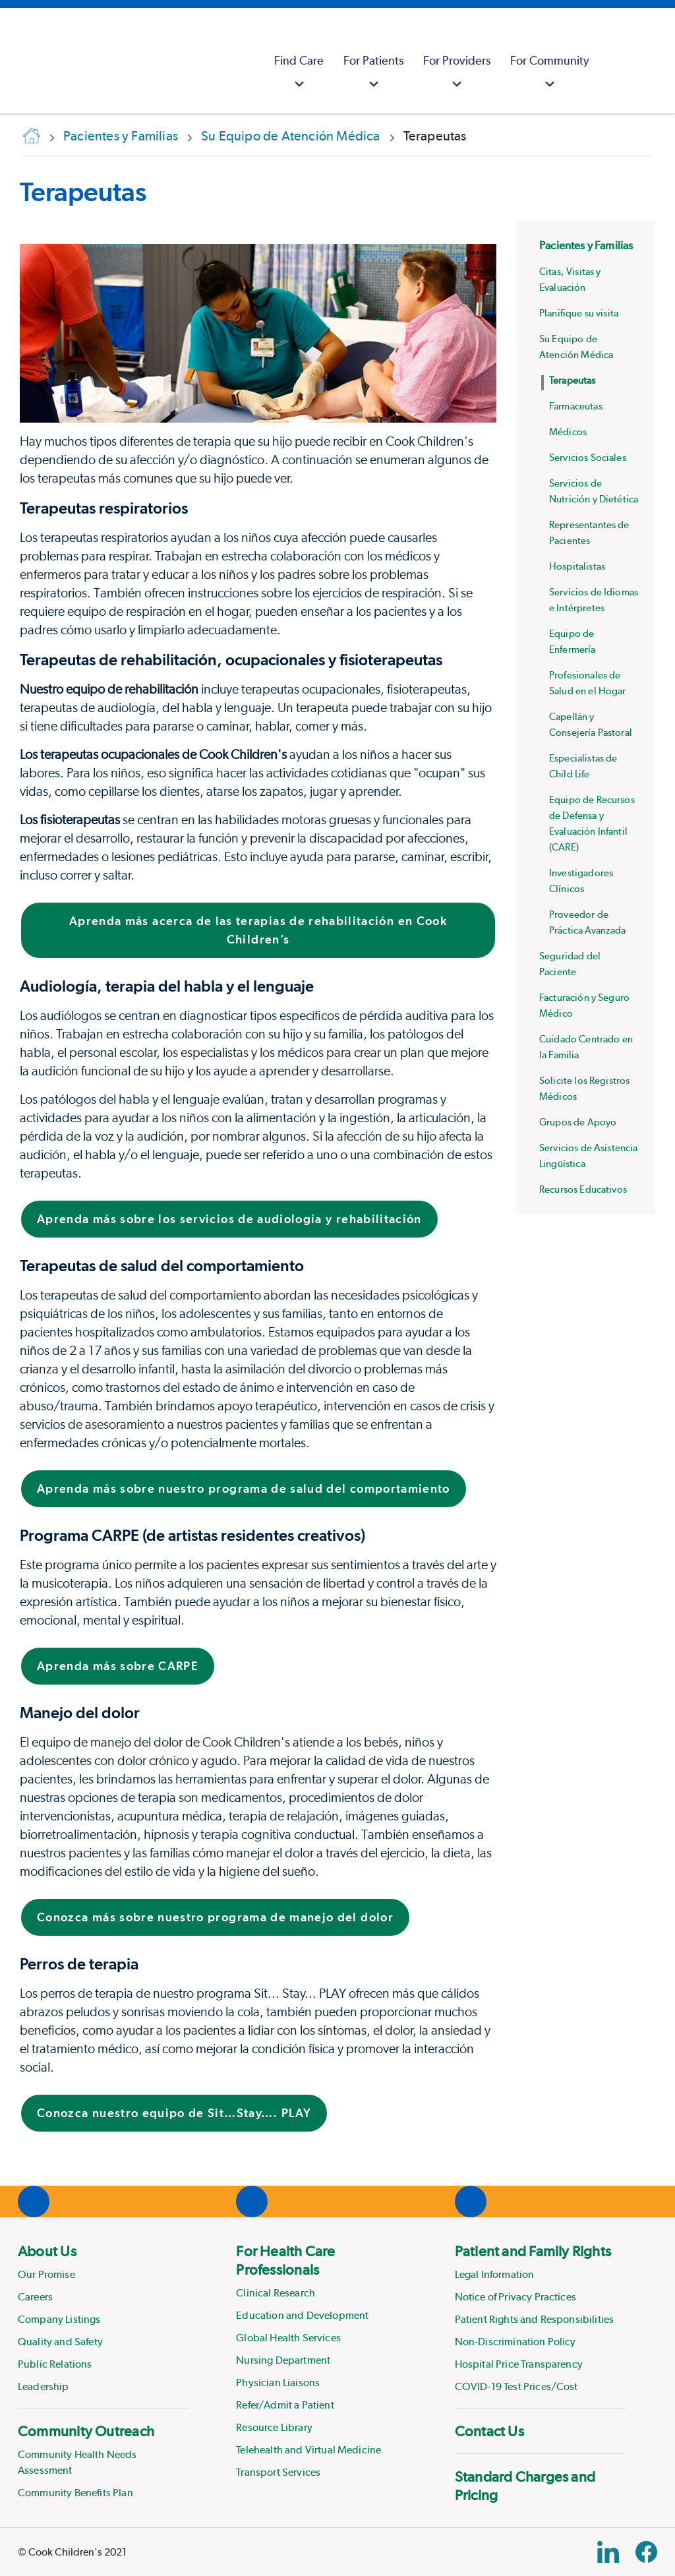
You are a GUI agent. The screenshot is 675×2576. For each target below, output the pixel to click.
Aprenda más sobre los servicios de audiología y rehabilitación (229, 1219)
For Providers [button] (456, 73)
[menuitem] (299, 60)
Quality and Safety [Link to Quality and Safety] (60, 2341)
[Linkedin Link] (608, 2552)
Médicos (568, 432)
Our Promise (46, 2274)
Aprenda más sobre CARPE (117, 1666)
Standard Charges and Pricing (525, 2485)
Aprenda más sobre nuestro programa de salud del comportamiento (243, 1488)
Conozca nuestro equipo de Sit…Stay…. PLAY (174, 2113)
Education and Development (302, 2315)
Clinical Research (275, 2293)
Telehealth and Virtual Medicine (308, 2449)
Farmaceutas (575, 406)
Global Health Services (288, 2337)
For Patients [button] (373, 73)
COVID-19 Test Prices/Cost (516, 2386)
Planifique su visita (578, 313)
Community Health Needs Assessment (77, 2462)
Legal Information (495, 2274)
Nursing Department (283, 2360)
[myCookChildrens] (616, 60)
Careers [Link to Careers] (35, 2297)
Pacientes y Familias (586, 245)
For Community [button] (549, 73)
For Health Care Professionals (285, 2260)
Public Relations (55, 2364)
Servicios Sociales (587, 458)
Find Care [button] (299, 73)
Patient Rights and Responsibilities (534, 2319)
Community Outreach (86, 2431)
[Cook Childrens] (16, 60)
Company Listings (59, 2319)
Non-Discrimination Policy (515, 2341)
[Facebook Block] (646, 2552)
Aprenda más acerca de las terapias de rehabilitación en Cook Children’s (258, 930)
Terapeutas (83, 191)
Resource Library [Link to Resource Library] (274, 2427)
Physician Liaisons (278, 2382)
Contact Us (489, 2431)
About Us (47, 2251)
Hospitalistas (577, 566)
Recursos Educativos (583, 1189)
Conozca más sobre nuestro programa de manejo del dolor (215, 1917)
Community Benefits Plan (75, 2492)
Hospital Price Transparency (519, 2364)
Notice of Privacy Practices (515, 2297)
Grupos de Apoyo (577, 1122)
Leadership (43, 2386)
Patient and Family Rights (533, 2251)
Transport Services (278, 2472)
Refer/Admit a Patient (285, 2405)
